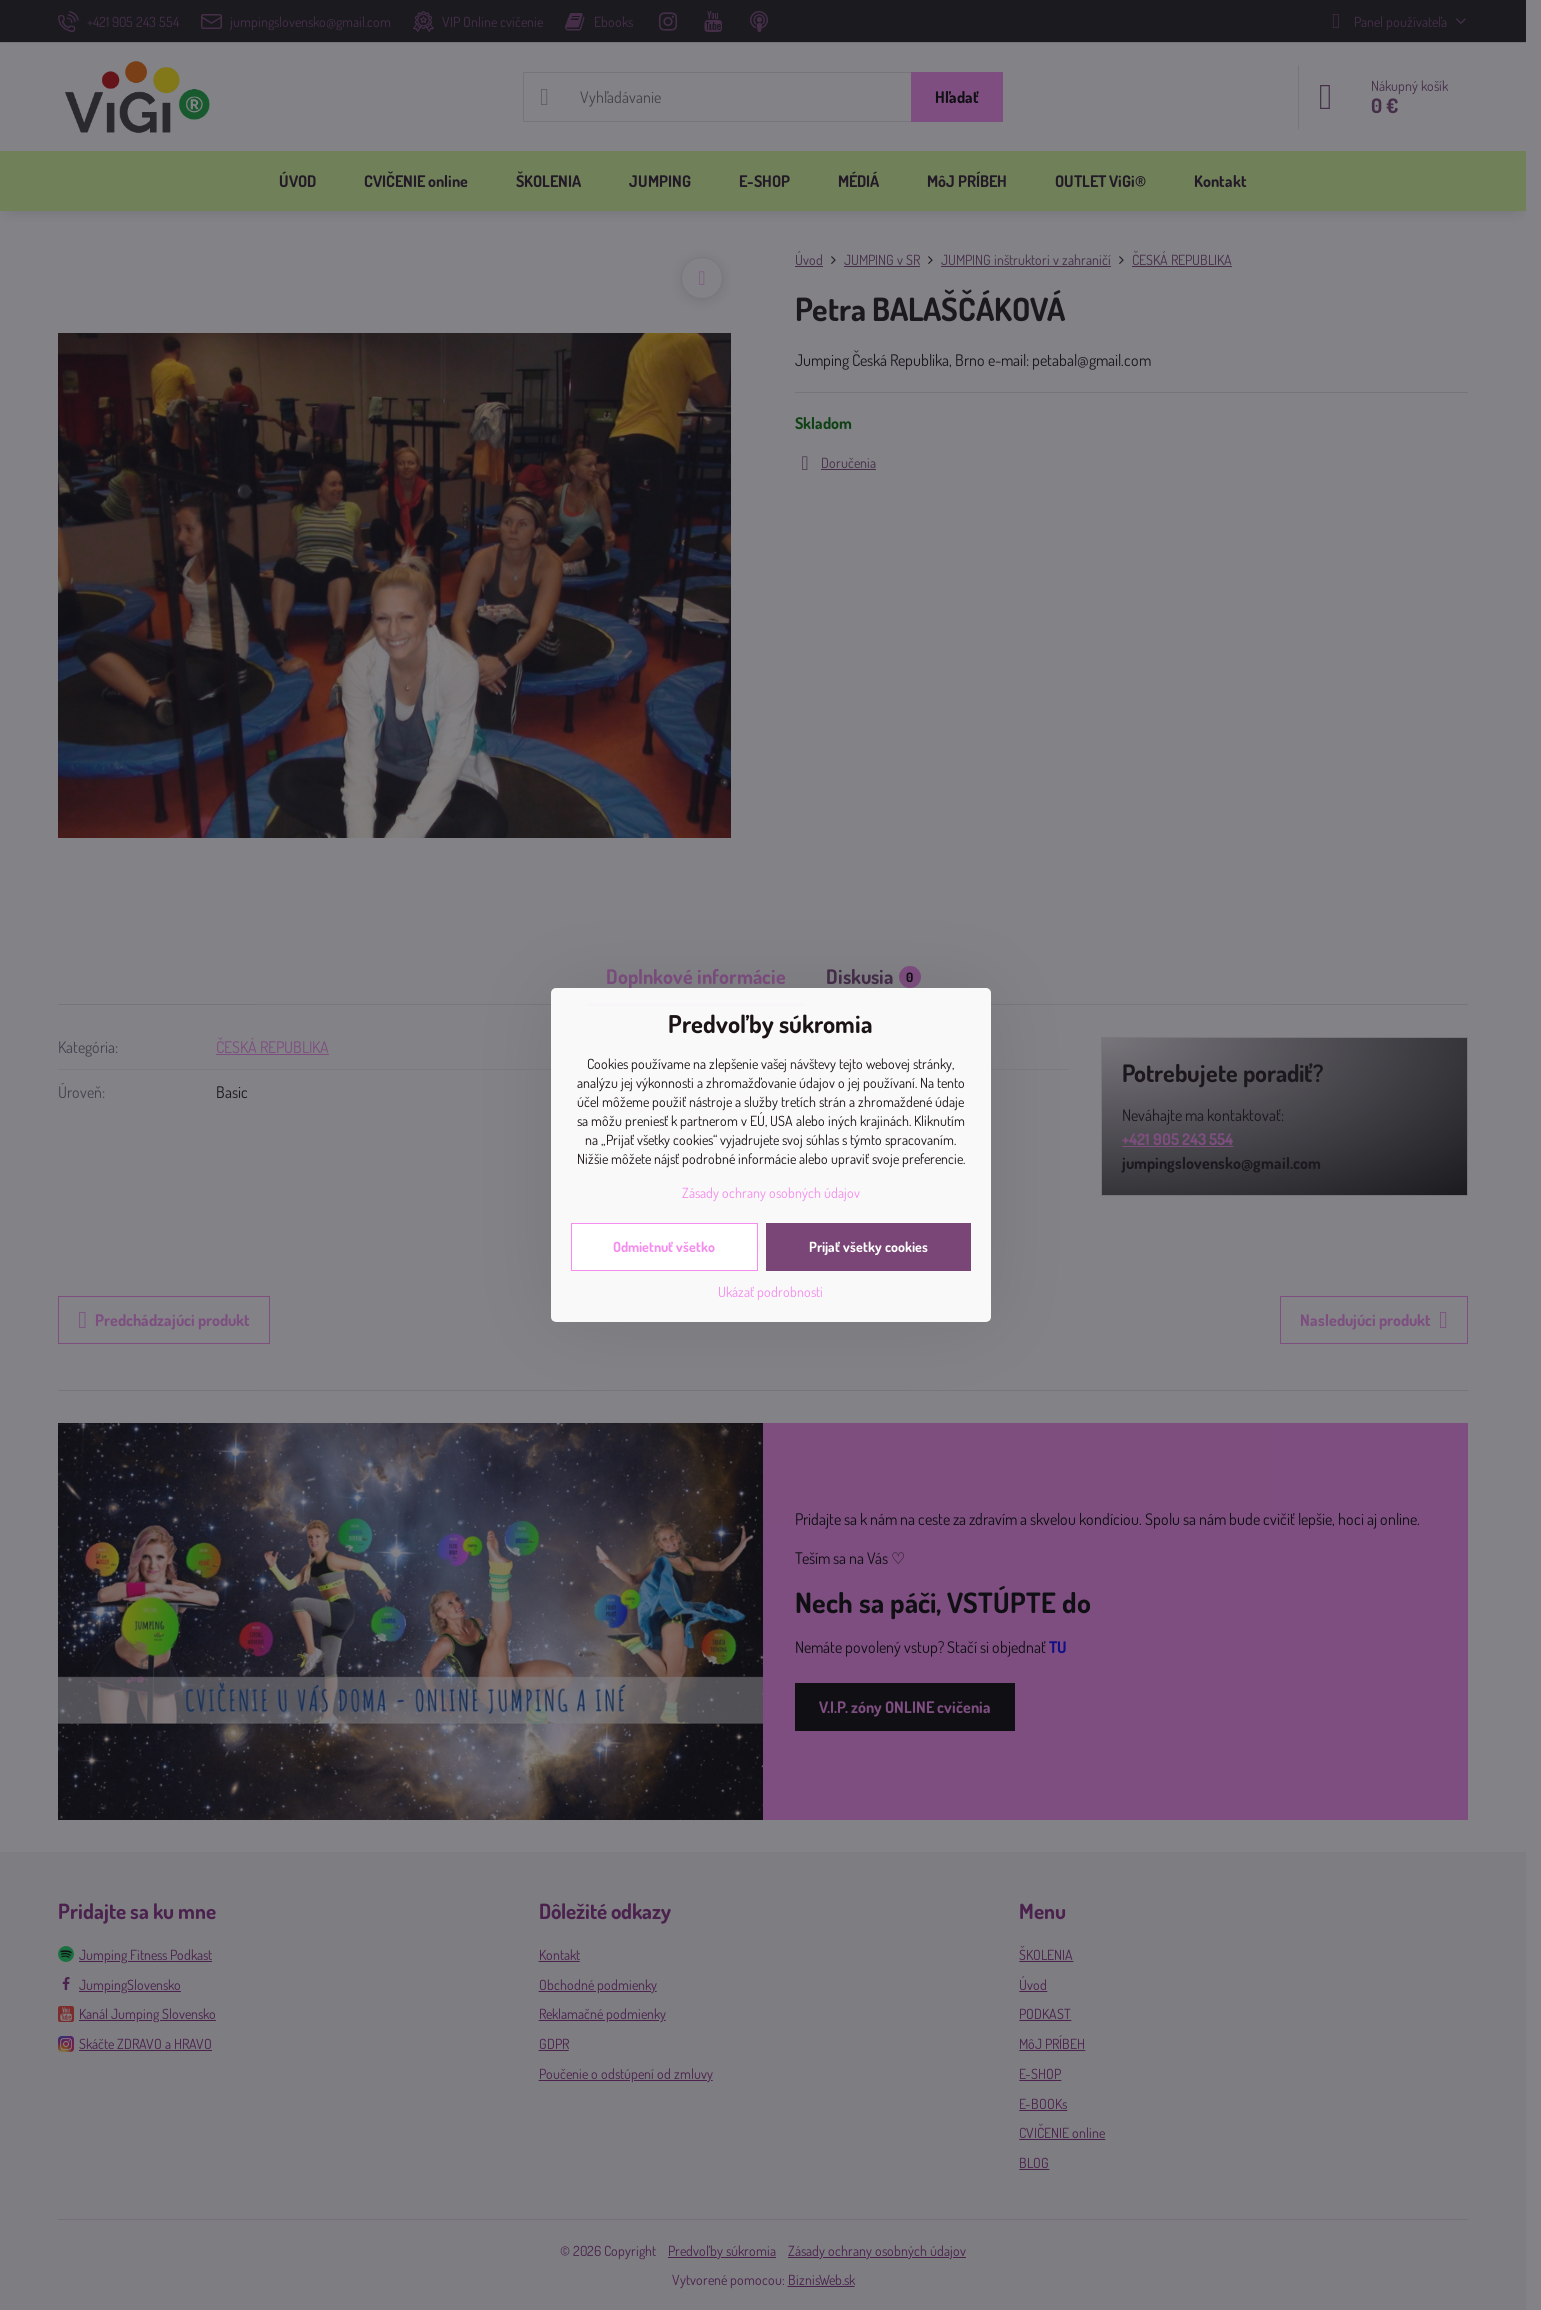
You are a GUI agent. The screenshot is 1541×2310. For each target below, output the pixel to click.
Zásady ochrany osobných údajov (771, 1192)
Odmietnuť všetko (664, 1246)
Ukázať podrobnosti (770, 1291)
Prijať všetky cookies (868, 1246)
